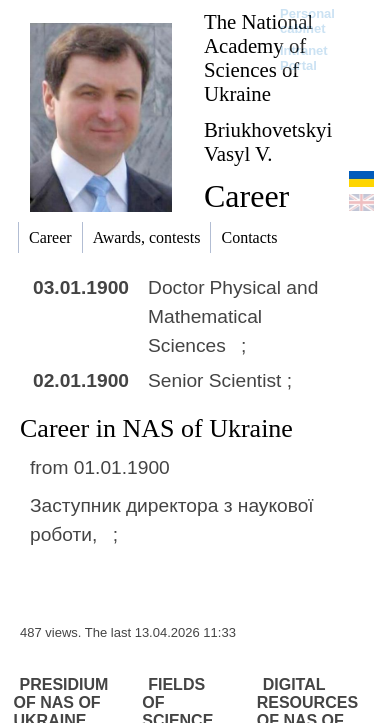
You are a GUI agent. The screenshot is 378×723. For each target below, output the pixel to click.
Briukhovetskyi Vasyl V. (268, 141)
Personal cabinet (307, 21)
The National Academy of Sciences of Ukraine (258, 57)
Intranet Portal (304, 58)
